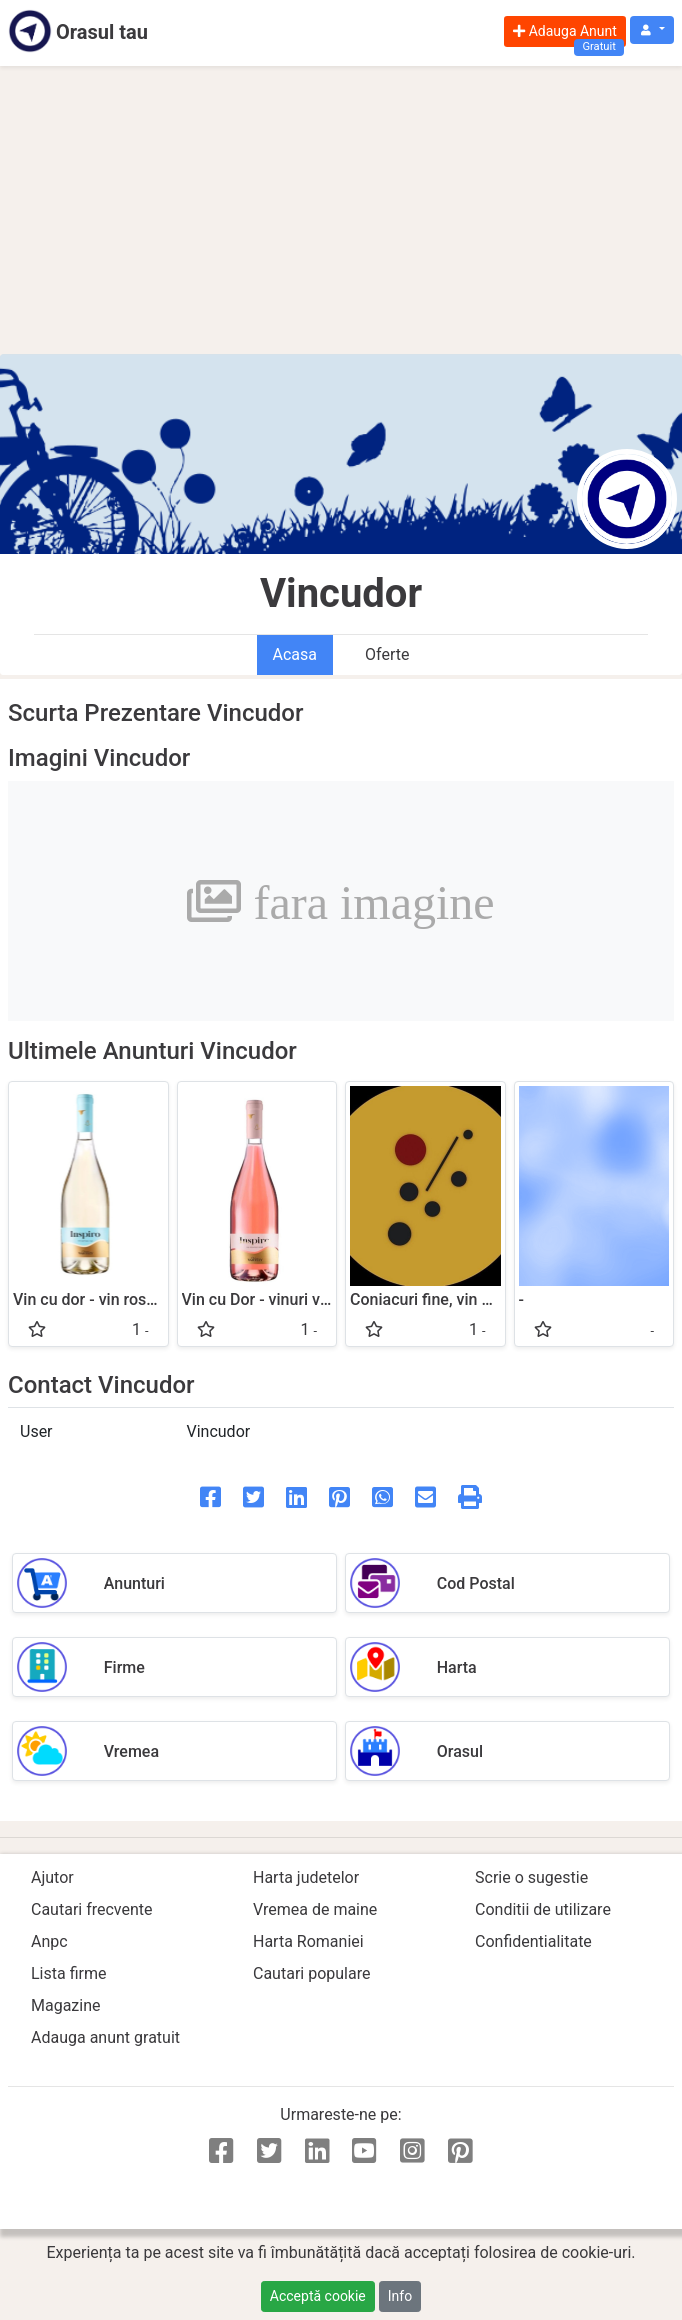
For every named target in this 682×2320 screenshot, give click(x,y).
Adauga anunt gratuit (105, 2037)
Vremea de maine (315, 1909)
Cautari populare (311, 1973)
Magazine (66, 2005)
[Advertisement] (341, 210)
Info (400, 2296)
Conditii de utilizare (543, 1909)
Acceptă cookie (318, 2296)
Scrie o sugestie (531, 1877)
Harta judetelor (306, 1877)
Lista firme (68, 1973)
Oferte (387, 654)
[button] (652, 30)
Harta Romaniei (308, 1941)
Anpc (49, 1941)
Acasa (295, 654)
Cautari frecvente (92, 1909)
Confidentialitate (533, 1941)
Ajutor (52, 1877)
